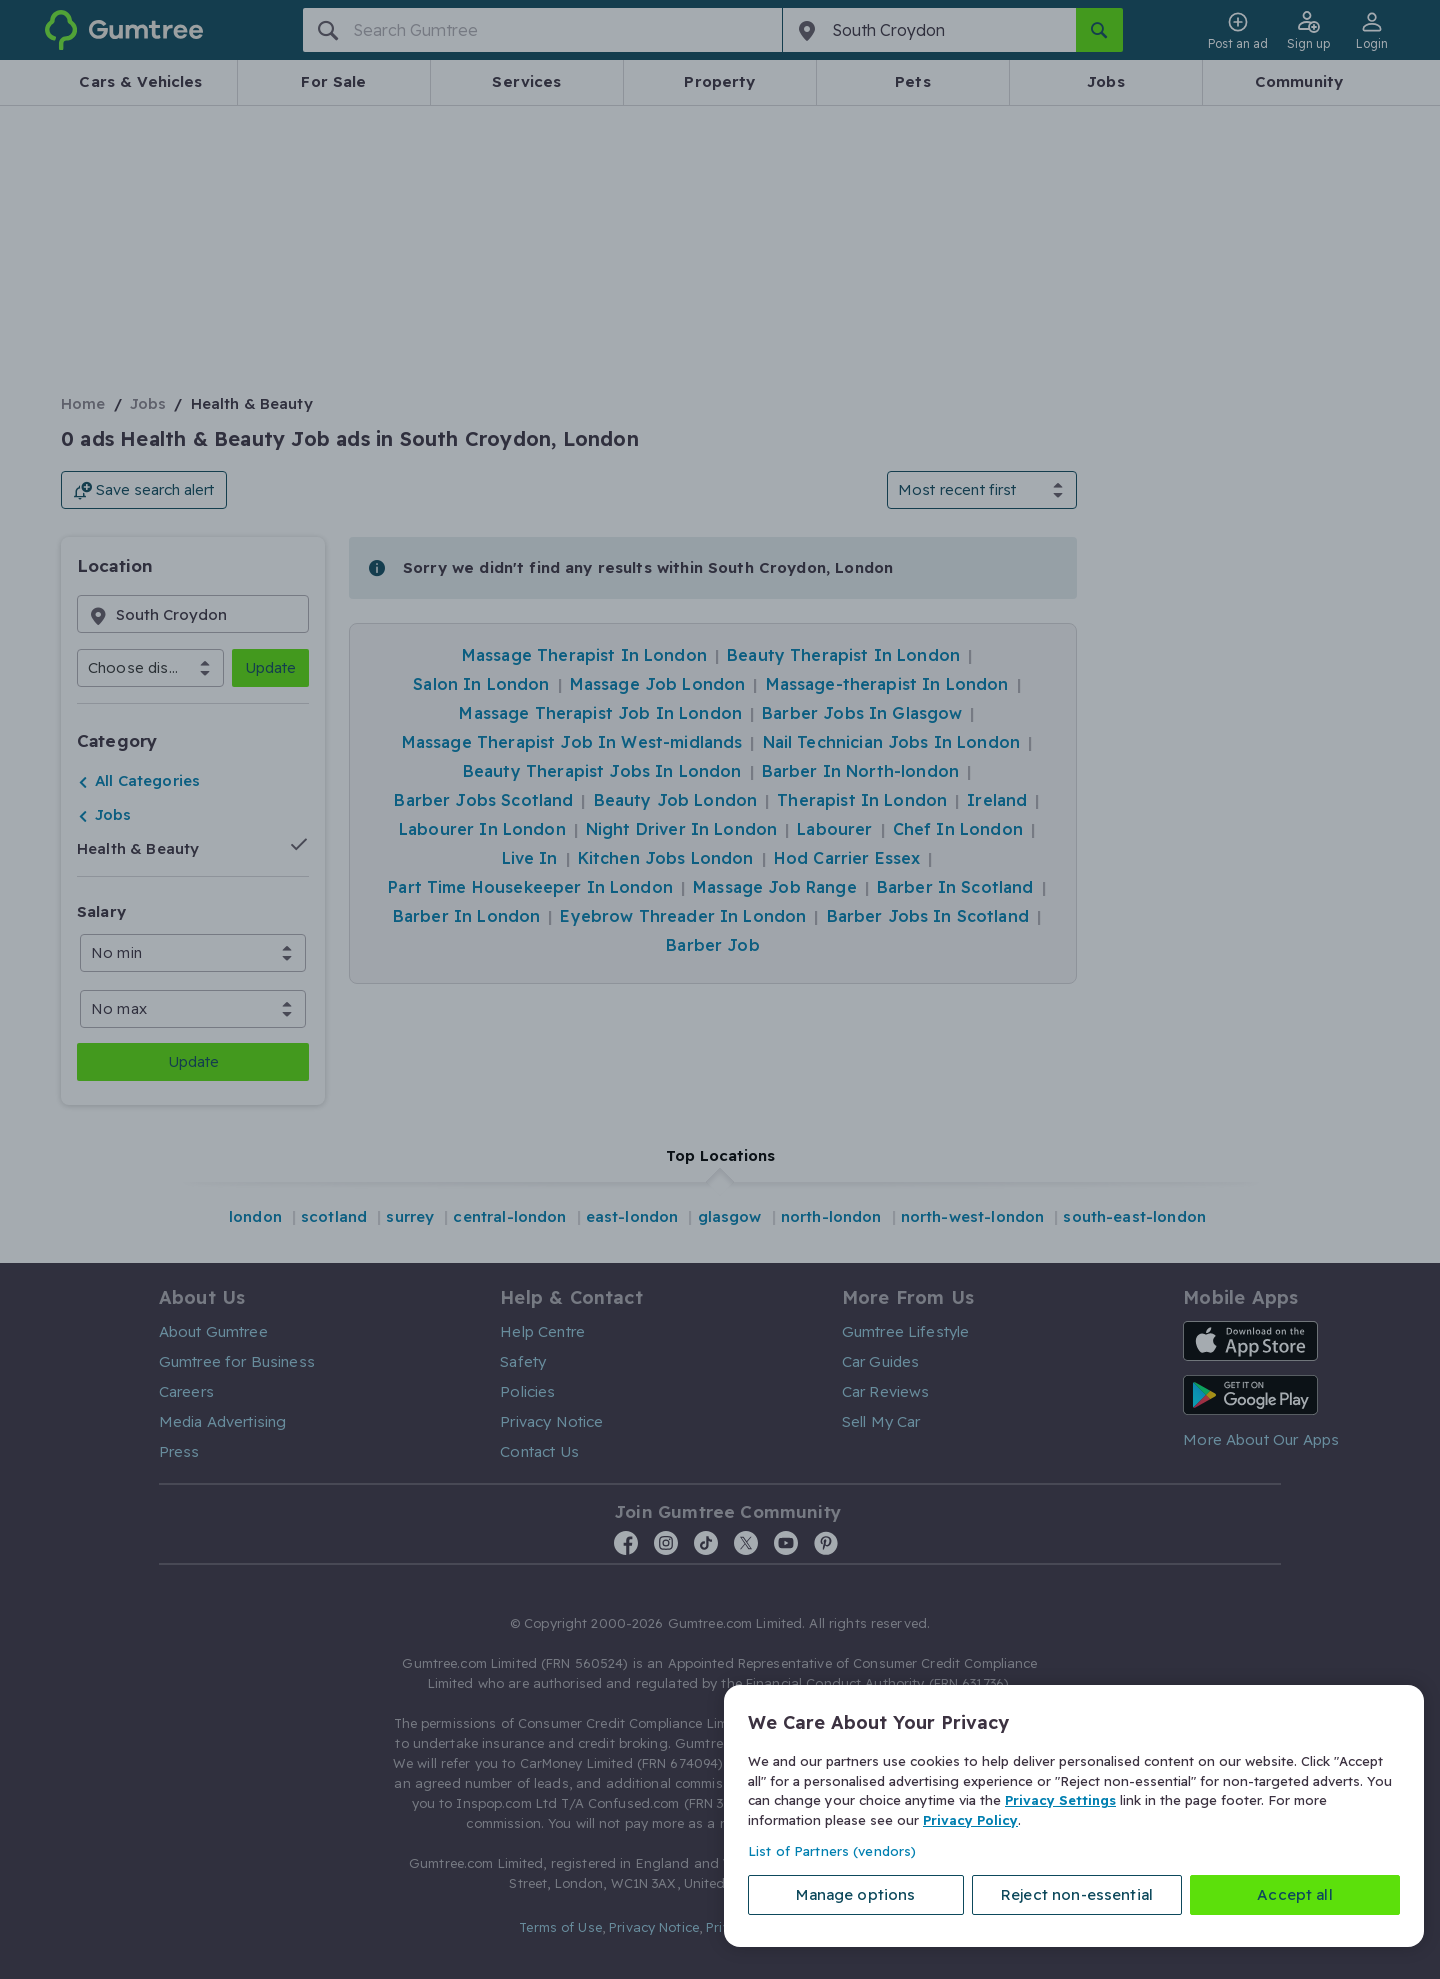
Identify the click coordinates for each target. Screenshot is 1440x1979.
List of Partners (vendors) (832, 1851)
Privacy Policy (970, 1819)
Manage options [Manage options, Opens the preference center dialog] (855, 1894)
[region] (1074, 1816)
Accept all (1295, 1894)
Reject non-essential (1077, 1894)
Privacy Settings (1060, 1800)
